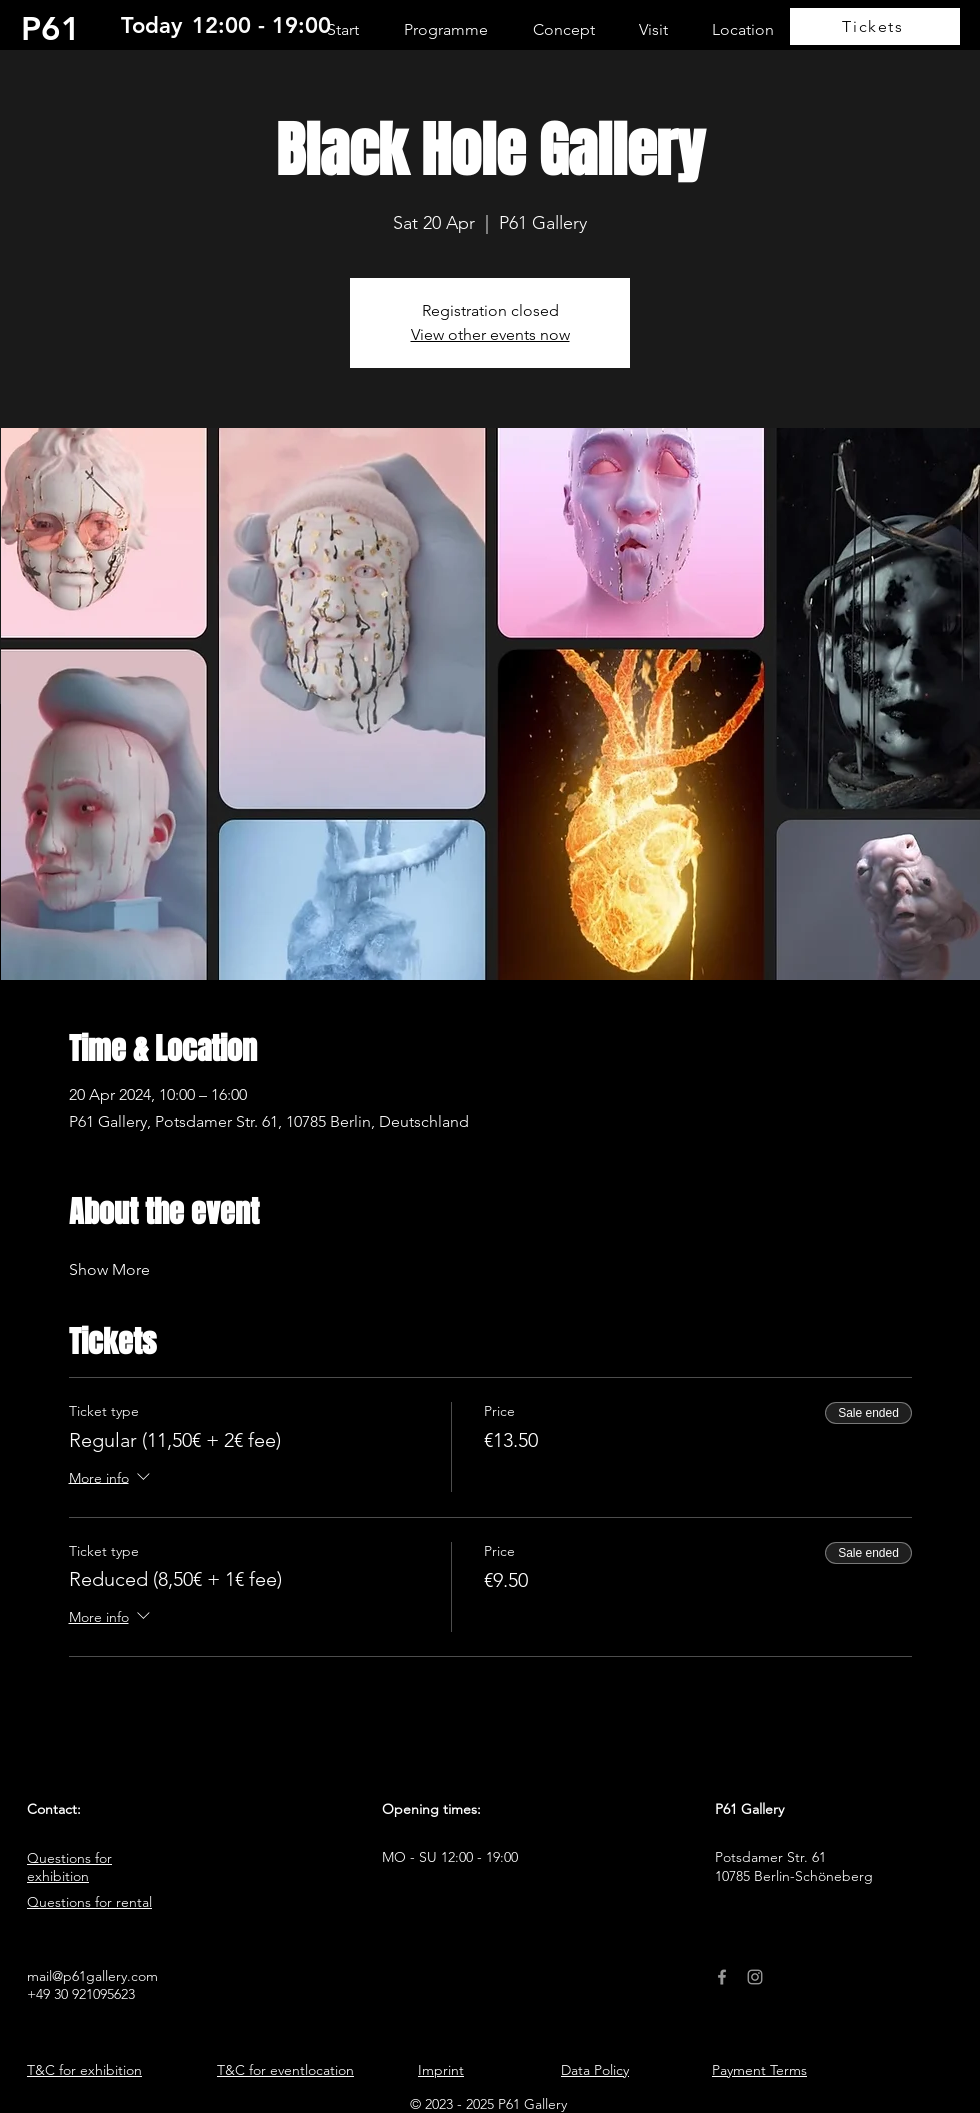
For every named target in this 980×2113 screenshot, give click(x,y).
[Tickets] (875, 26)
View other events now (490, 334)
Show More (109, 1269)
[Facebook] (722, 1977)
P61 (51, 28)
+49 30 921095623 (81, 1994)
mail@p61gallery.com (92, 1976)
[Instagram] (755, 1977)
